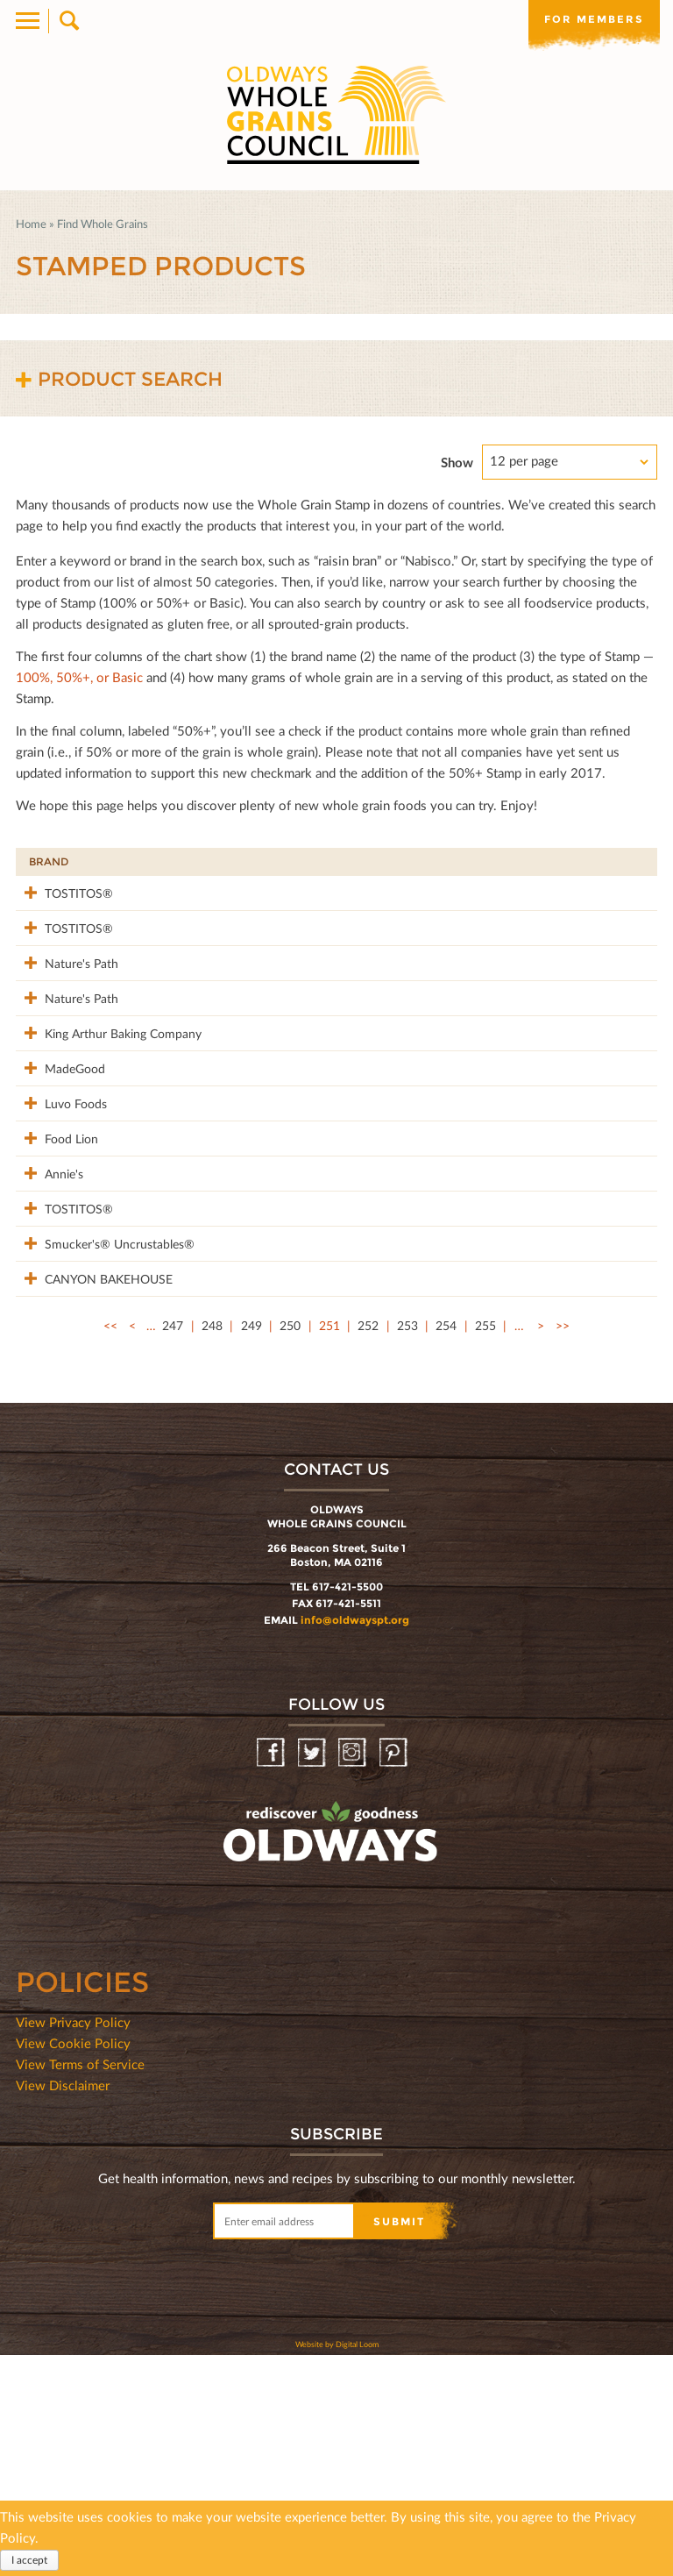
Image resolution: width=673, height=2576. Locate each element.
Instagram (353, 1974)
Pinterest (394, 1974)
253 (407, 1546)
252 (368, 1546)
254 (446, 1546)
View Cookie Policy (73, 2264)
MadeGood (59, 1159)
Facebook (272, 1974)
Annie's (48, 1320)
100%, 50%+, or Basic (79, 677)
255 (485, 1546)
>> (563, 1546)
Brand (48, 861)
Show (457, 462)
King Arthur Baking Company (80, 1116)
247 (172, 1546)
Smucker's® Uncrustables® (69, 1437)
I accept (29, 2559)
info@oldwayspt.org (355, 1840)
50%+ (623, 861)
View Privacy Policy (73, 2243)
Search (68, 21)
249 (251, 1546)
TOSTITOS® (63, 892)
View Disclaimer (63, 2306)
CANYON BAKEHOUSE (65, 1490)
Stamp (485, 861)
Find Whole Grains (102, 224)
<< (110, 1546)
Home (31, 224)
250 (290, 1546)
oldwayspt (253, 2099)
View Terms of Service (80, 2285)
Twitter (313, 1974)
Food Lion (55, 1266)
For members (594, 19)
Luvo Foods (60, 1213)
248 (212, 1546)
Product (189, 861)
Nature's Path (66, 999)
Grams (555, 861)
